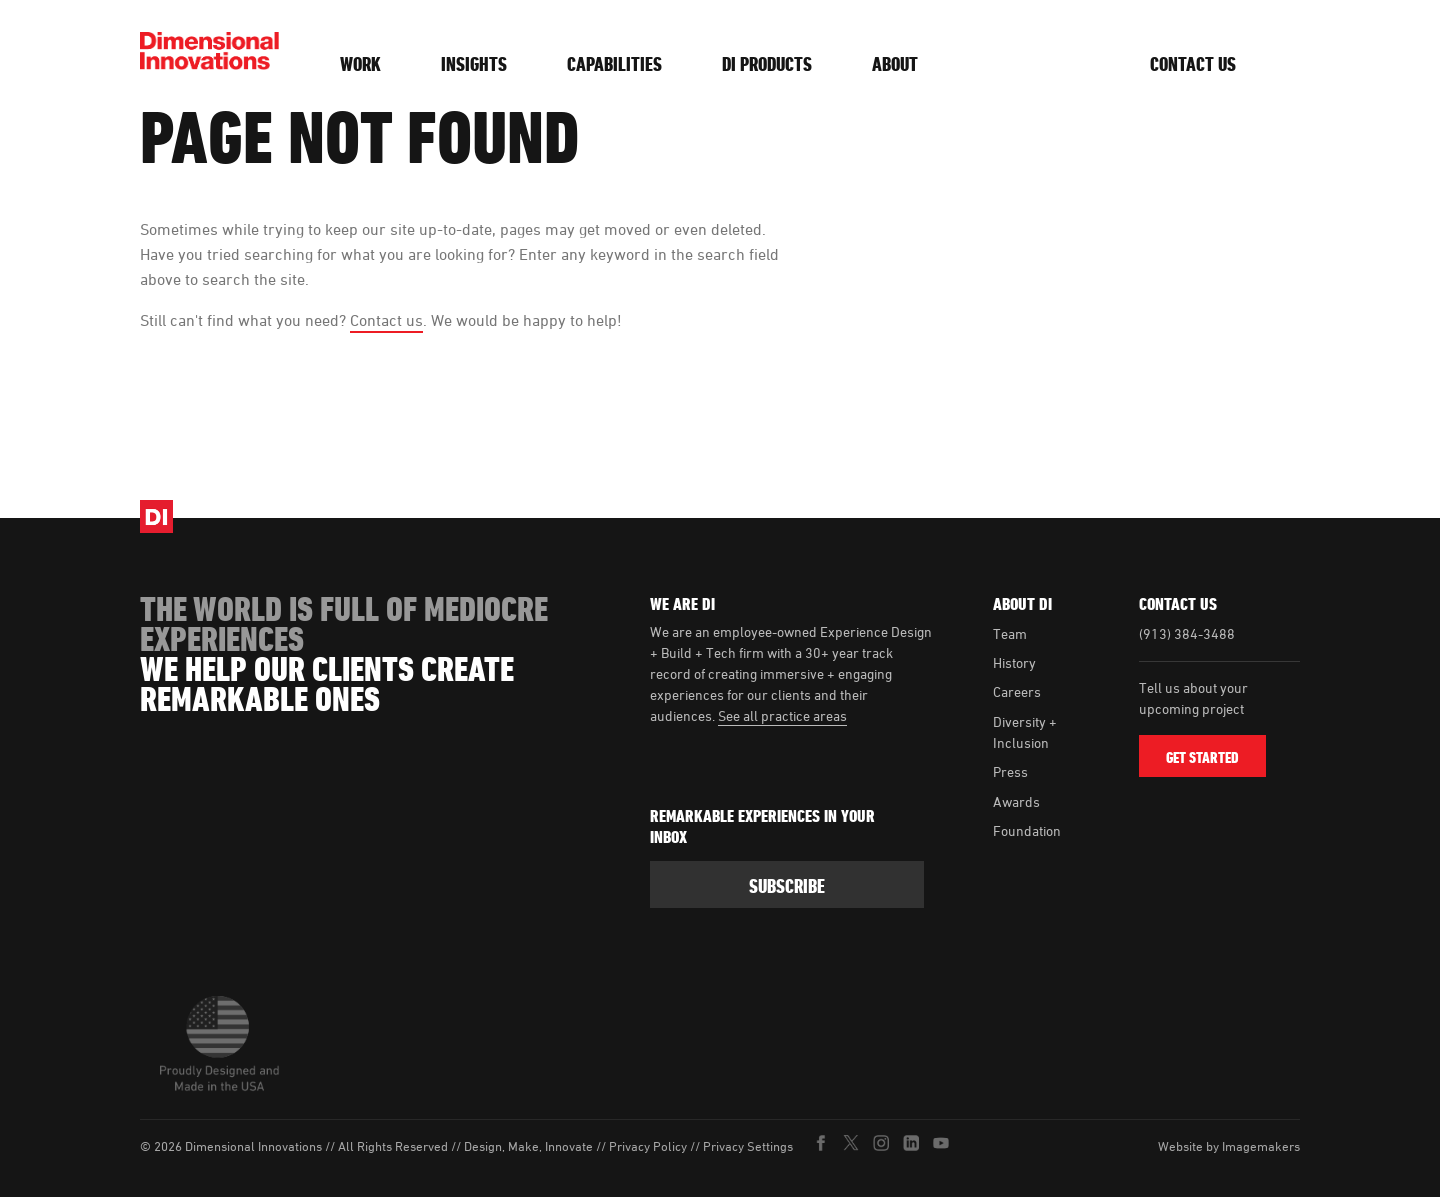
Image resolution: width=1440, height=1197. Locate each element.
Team (1010, 633)
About (895, 64)
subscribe (787, 886)
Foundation (1027, 830)
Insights (474, 64)
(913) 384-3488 (1187, 633)
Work (360, 64)
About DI (1022, 604)
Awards (1016, 801)
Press (1010, 771)
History (1014, 662)
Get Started (1202, 757)
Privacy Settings (748, 1146)
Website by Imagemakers (1229, 1146)
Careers (1017, 691)
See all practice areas (782, 715)
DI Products (767, 64)
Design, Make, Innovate (528, 1146)
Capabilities (614, 64)
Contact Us (1193, 64)
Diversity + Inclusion (1025, 732)
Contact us (386, 320)
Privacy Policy (648, 1146)
